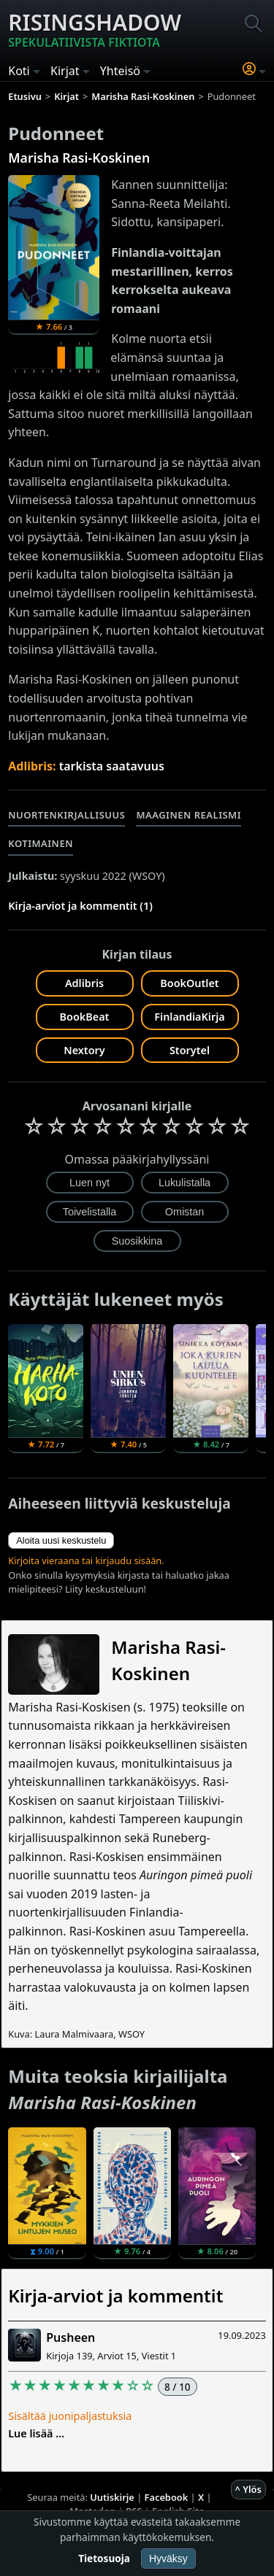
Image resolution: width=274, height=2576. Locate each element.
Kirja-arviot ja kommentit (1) (80, 906)
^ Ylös (248, 2489)
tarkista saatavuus (111, 766)
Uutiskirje (112, 2497)
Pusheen (70, 2337)
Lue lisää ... (36, 2433)
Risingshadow (94, 29)
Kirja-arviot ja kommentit (115, 2295)
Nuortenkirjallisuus (66, 814)
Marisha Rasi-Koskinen (79, 157)
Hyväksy (168, 2558)
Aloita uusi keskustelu (61, 1540)
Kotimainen (40, 843)
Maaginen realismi (188, 814)
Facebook (167, 2497)
